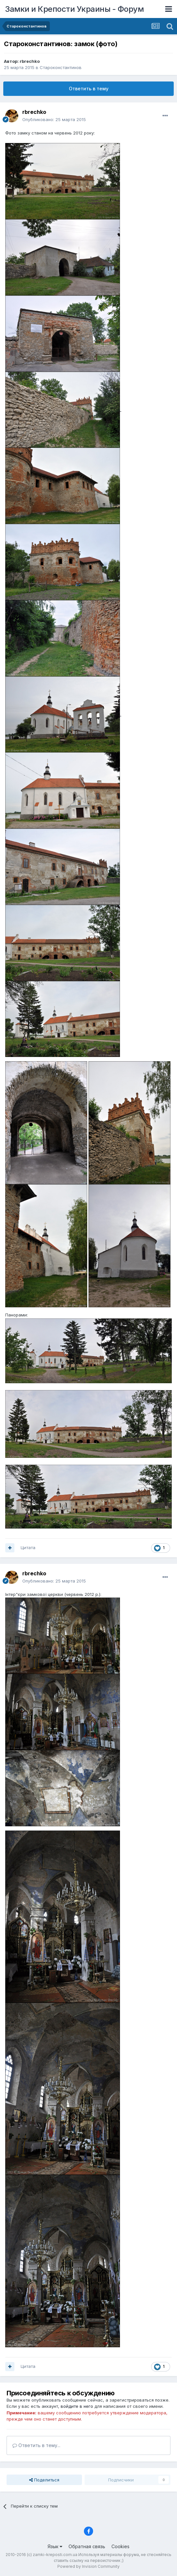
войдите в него (77, 2406)
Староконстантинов (61, 67)
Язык (55, 2546)
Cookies (120, 2546)
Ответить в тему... (36, 2445)
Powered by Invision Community (88, 2566)
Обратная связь (87, 2546)
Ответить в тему (88, 88)
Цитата (28, 1547)
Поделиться (44, 2480)
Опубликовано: (54, 119)
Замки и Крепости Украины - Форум (74, 9)
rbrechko (30, 61)
